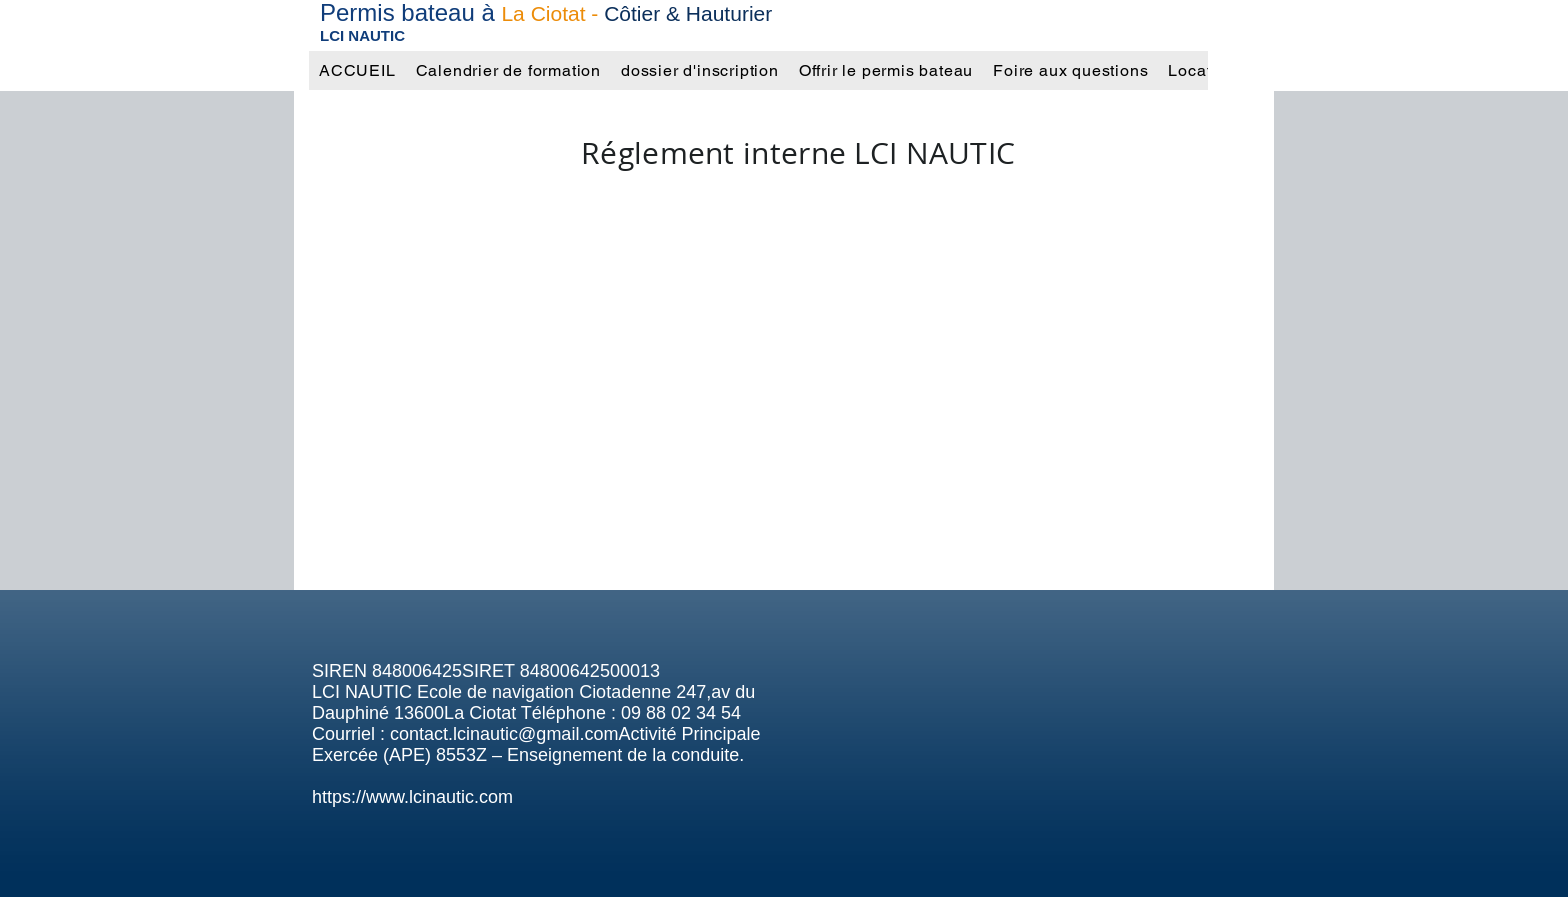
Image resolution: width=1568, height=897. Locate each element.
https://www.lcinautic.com (412, 797)
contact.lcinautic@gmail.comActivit (528, 734)
